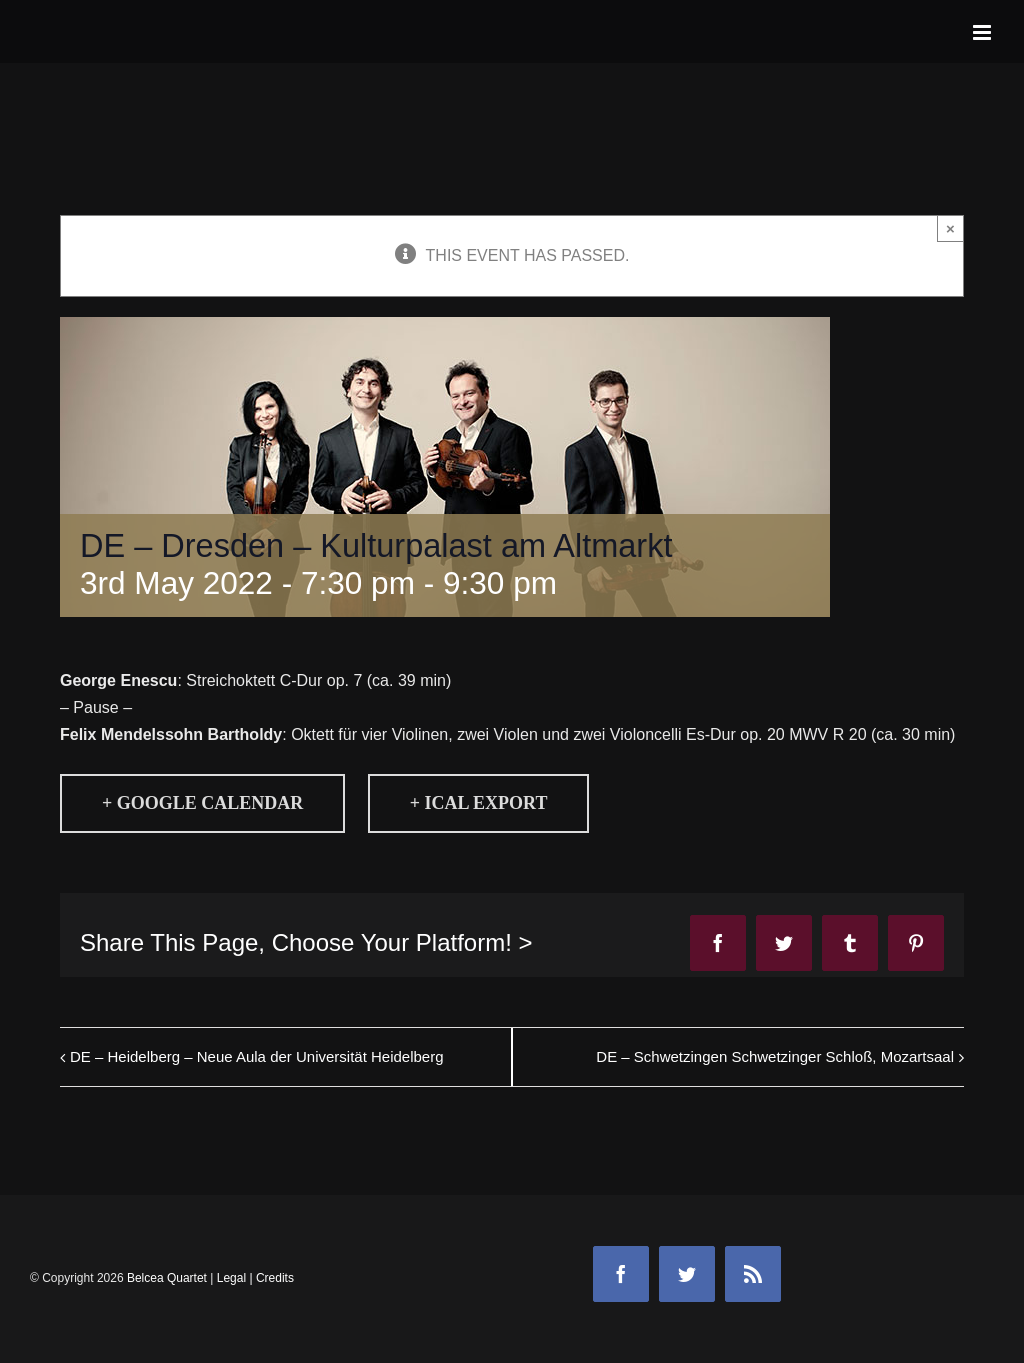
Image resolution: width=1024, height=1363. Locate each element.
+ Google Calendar (202, 803)
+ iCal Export (479, 803)
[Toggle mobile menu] (983, 32)
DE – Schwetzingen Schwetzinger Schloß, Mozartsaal (775, 1056)
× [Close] (950, 228)
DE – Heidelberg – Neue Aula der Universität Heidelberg (257, 1056)
